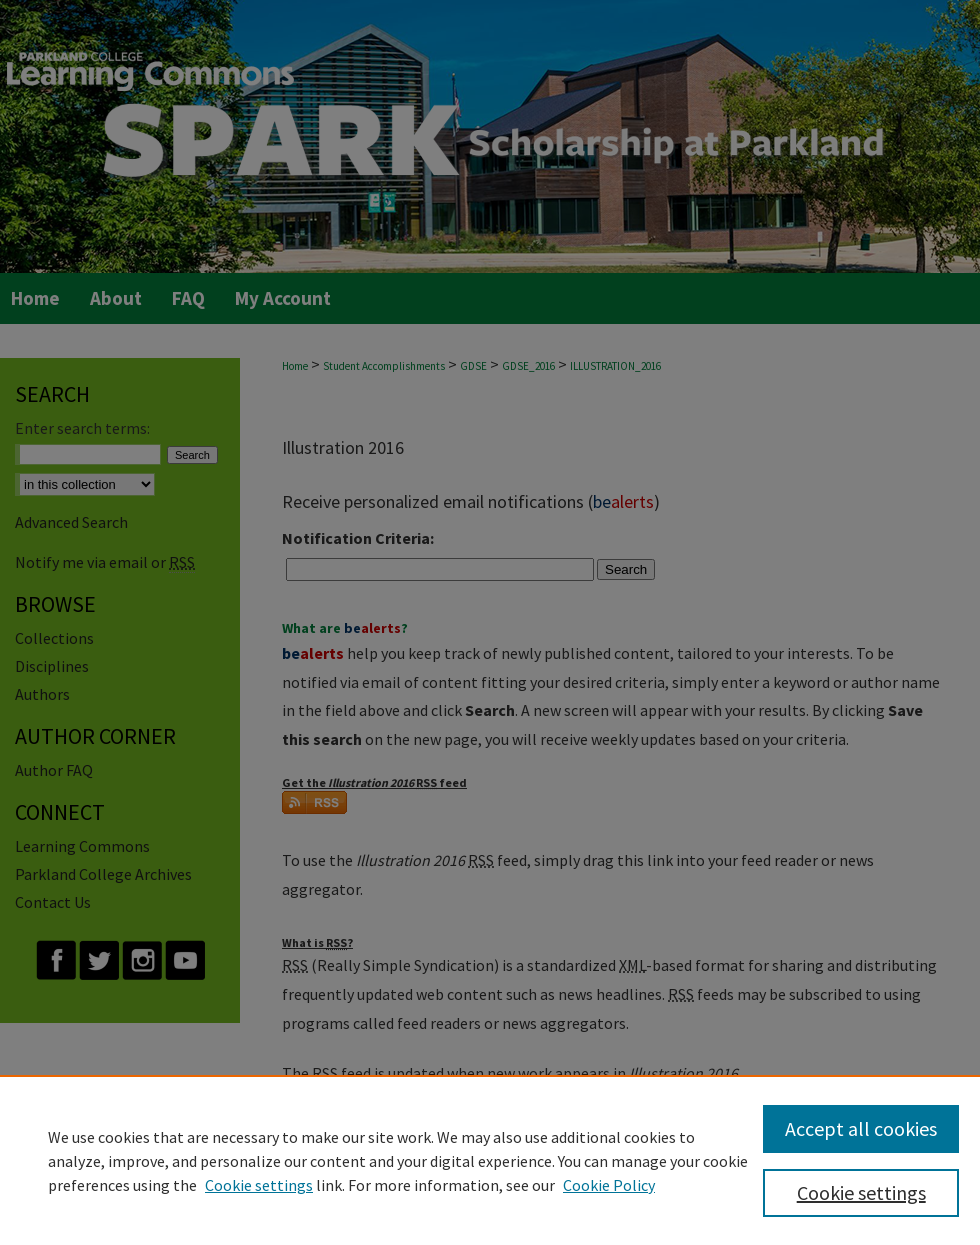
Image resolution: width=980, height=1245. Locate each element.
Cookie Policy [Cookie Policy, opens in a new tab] (609, 1185)
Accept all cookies (861, 1128)
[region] (490, 1160)
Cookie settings (259, 1185)
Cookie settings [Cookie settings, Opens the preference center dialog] (861, 1192)
